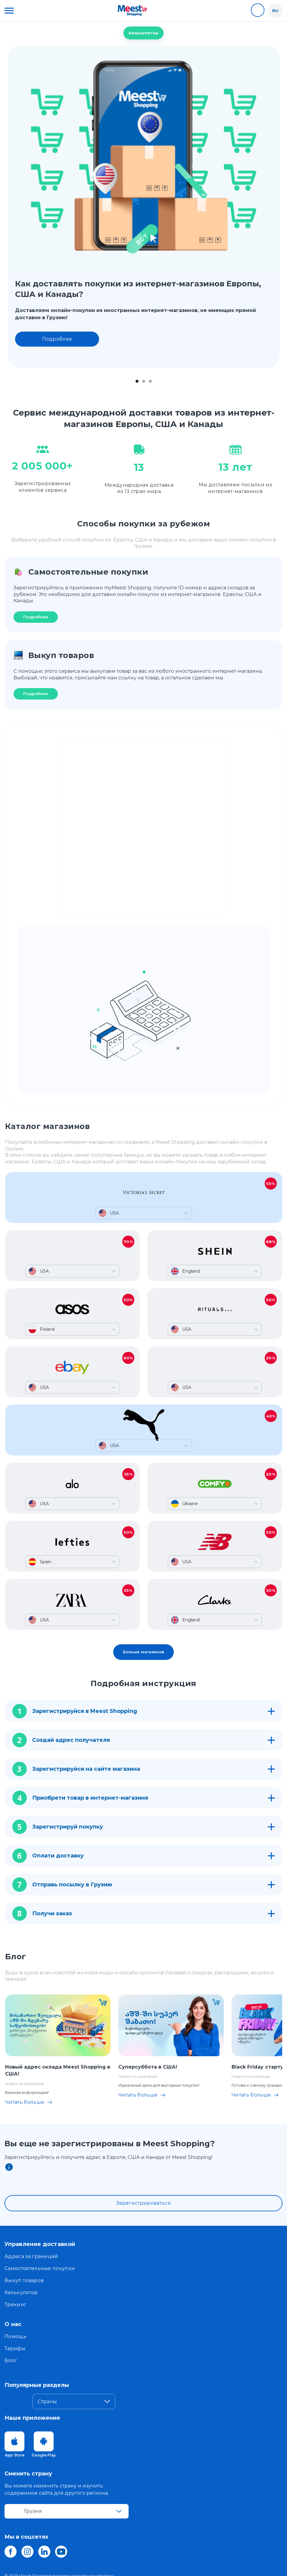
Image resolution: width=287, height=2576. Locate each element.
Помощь (16, 2336)
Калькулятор (143, 32)
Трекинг (16, 2304)
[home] (132, 10)
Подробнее (57, 339)
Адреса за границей (31, 2256)
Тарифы (15, 2348)
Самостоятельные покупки (40, 2268)
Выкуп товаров (24, 2280)
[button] (9, 11)
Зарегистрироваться (143, 2203)
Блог (11, 2360)
